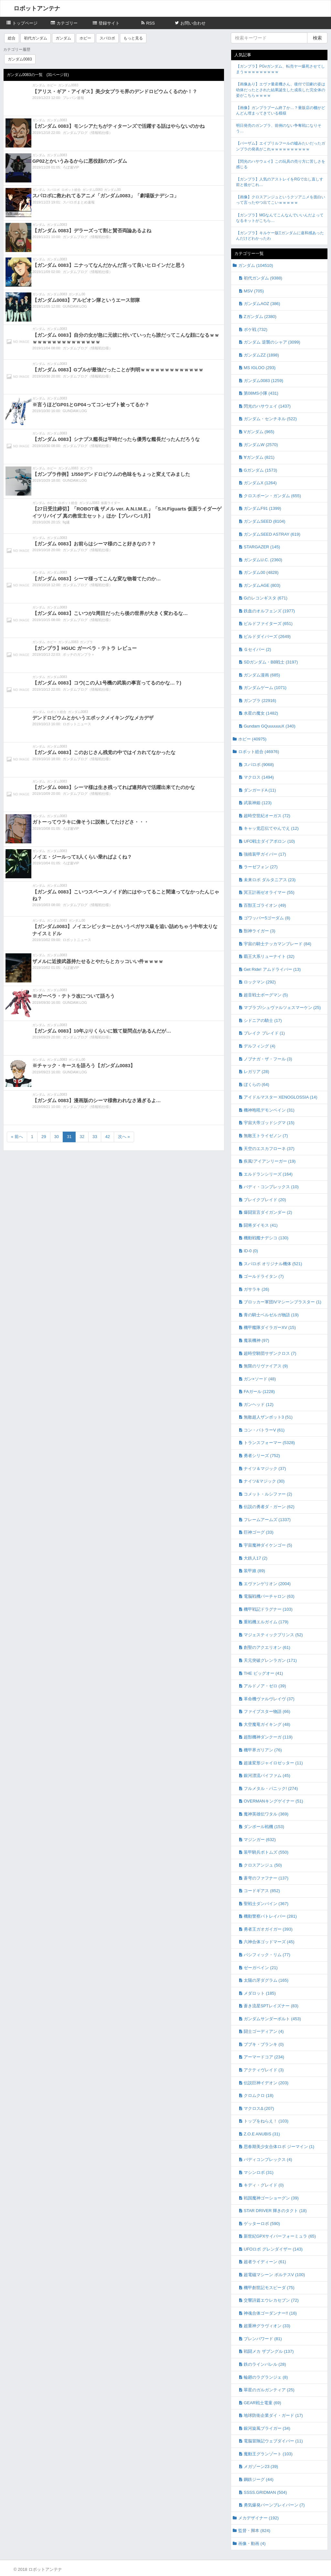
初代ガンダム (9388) (263, 278)
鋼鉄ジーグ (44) (258, 2479)
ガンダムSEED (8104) (264, 521)
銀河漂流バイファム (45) (267, 1775)
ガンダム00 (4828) (261, 572)
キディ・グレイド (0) (264, 2185)
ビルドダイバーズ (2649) (267, 636)
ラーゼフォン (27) (261, 866)
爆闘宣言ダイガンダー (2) (268, 1212)
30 (56, 1136)
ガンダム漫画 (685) (262, 675)
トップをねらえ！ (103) (266, 2121)
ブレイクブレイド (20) (265, 1199)
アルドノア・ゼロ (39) (265, 1685)
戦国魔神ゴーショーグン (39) (271, 2198)
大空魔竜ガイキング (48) (267, 1724)
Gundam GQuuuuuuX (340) (269, 726)
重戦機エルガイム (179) (266, 1621)
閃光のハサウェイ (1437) (267, 406)
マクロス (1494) (259, 777)
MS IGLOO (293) (259, 367)
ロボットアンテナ (37, 8)
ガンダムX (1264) (260, 482)
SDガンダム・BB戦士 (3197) (271, 662)
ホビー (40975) (252, 739)
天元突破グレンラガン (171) (270, 1660)
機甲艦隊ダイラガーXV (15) (270, 1327)
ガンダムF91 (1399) (262, 508)
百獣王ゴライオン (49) (265, 905)
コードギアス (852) (262, 1890)
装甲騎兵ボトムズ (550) (266, 1852)
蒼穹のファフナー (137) (266, 1878)
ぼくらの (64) (256, 1084)
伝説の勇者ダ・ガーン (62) (269, 1506)
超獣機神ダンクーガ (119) (268, 1737)
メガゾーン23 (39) (261, 2466)
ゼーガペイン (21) (261, 1967)
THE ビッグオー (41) (263, 1673)
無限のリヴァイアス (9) (266, 1366)
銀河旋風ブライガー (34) (267, 2428)
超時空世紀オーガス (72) (267, 815)
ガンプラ (86, 468)
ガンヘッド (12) (258, 1404)
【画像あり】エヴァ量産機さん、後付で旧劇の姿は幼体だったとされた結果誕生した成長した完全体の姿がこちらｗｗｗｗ (280, 89)
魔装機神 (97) (256, 1340)
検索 (317, 37)
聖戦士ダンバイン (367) (266, 1903)
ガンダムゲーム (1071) (265, 687)
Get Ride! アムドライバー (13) (272, 969)
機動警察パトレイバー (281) (270, 1916)
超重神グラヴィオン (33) (267, 2325)
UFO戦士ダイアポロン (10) (269, 841)
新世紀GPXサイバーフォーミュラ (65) (280, 2236)
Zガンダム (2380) (260, 316)
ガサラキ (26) (256, 1289)
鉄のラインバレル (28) (265, 2364)
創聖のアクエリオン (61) (267, 1647)
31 (69, 1136)
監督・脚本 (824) (254, 2530)
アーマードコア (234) (264, 2057)
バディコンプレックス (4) (268, 2159)
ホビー (85, 38)
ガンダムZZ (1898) (261, 355)
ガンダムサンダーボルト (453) (272, 2018)
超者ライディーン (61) (265, 2261)
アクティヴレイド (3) (264, 2069)
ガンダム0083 (20, 59)
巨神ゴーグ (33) (258, 1532)
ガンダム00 (112, 190)
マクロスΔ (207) (259, 2108)
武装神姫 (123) (258, 802)
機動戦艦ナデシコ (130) (266, 1237)
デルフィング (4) (259, 1046)
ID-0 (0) (251, 1250)
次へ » (124, 1136)
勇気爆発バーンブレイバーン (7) (274, 2505)
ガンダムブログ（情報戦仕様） (87, 133)
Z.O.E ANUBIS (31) (262, 2134)
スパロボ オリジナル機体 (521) (273, 1263)
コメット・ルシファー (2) (268, 1494)
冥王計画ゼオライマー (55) (269, 892)
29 (43, 1136)
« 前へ (17, 1136)
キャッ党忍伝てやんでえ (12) (271, 828)
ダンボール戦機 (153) (264, 1826)
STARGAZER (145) (262, 546)
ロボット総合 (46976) (258, 751)
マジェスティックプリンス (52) (273, 1634)
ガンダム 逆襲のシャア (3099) (272, 342)
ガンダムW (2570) (261, 444)
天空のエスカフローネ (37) (269, 1148)
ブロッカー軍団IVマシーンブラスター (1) (282, 1301)
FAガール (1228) (259, 1391)
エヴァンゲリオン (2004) (267, 1583)
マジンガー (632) (260, 1839)
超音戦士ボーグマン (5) (266, 994)
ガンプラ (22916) (260, 700)
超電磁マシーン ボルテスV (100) (274, 2274)
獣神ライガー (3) (259, 930)
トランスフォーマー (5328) (269, 1442)
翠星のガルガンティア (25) (269, 2389)
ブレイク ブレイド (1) (264, 1033)
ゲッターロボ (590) (262, 2223)
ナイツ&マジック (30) (264, 1481)
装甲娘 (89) (254, 1570)
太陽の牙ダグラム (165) (266, 1980)
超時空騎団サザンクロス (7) (270, 1353)
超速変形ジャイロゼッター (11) (273, 1762)
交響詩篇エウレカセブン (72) (271, 2300)
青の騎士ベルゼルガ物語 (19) (271, 1314)
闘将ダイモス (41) (261, 1225)
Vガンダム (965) (259, 431)
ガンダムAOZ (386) (262, 303)
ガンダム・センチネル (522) (270, 418)
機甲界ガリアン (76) (263, 1750)
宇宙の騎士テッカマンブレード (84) (277, 943)
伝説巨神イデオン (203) (266, 2082)
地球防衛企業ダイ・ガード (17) (273, 2415)
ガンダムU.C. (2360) (263, 559)
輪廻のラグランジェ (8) (266, 2377)
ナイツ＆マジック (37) (265, 1468)
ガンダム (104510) (255, 265)
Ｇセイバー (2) (257, 649)
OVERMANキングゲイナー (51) (273, 1801)
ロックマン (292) (260, 982)
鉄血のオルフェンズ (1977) (269, 610)
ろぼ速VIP (71, 167)
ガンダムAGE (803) (262, 585)
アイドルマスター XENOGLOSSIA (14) (280, 1097)
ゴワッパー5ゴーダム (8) (267, 917)
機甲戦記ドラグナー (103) (268, 1609)
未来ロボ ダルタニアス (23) (269, 879)
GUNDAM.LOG (75, 306)
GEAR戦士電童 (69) (262, 2402)
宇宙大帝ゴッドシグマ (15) (269, 1122)
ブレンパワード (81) (263, 2338)
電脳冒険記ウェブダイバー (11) (273, 2441)
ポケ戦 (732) (255, 329)
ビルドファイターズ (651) (268, 623)
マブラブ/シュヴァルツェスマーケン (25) (282, 1007)
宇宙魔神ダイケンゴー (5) (268, 1545)
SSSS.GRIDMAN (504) (265, 2492)
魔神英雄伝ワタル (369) (266, 1814)
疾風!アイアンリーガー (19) (269, 1161)
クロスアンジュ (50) (263, 1865)
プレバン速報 (73, 98)
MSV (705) (254, 291)
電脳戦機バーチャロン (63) (269, 1596)
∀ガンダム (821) (259, 457)
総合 (12, 38)
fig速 (66, 522)
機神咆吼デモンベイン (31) (269, 1110)
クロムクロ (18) (258, 2095)
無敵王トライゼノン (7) (266, 1135)
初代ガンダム (35, 38)
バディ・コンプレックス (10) (271, 1186)
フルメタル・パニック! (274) (271, 1788)
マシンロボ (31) (258, 2172)
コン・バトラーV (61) (264, 1430)
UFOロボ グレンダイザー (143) (273, 2249)
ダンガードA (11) (260, 790)
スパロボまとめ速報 (79, 202)
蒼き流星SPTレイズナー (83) (271, 2005)
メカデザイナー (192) (258, 2518)
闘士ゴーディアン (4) (264, 2031)
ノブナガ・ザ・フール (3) (268, 1059)
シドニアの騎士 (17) (263, 1020)
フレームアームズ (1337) (267, 1519)
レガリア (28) (256, 1071)
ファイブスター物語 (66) (267, 1711)
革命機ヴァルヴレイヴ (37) (269, 1698)
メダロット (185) (260, 1993)
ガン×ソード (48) (260, 1378)
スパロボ (107, 38)
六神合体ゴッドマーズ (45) (269, 1941)
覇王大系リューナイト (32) (269, 956)
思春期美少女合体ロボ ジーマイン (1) (279, 2146)
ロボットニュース (77, 724)
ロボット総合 (71, 190)
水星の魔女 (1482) (261, 713)
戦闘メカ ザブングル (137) (269, 2351)
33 (94, 1136)
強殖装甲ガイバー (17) (265, 854)
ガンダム (63, 38)
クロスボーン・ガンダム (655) (272, 495)
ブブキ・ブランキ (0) (264, 2044)
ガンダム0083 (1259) (263, 380)
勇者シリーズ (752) (262, 1455)
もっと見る (133, 38)
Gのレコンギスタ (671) (265, 598)
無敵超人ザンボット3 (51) (268, 1417)
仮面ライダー (110, 503)
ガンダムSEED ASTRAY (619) (272, 534)
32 (82, 1136)
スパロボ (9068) (259, 764)
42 (107, 1136)
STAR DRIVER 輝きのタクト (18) (275, 2210)
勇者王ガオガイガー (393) (268, 1929)
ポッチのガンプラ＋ (79, 654)
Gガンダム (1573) (260, 470)
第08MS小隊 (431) (261, 393)
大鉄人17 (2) (255, 1558)
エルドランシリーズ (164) (268, 1174)
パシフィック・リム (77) (267, 1954)
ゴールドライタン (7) (264, 1276)
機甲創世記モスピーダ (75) (269, 2287)
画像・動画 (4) (252, 2543)
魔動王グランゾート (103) (268, 2453)
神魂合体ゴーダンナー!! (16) (270, 2313)
